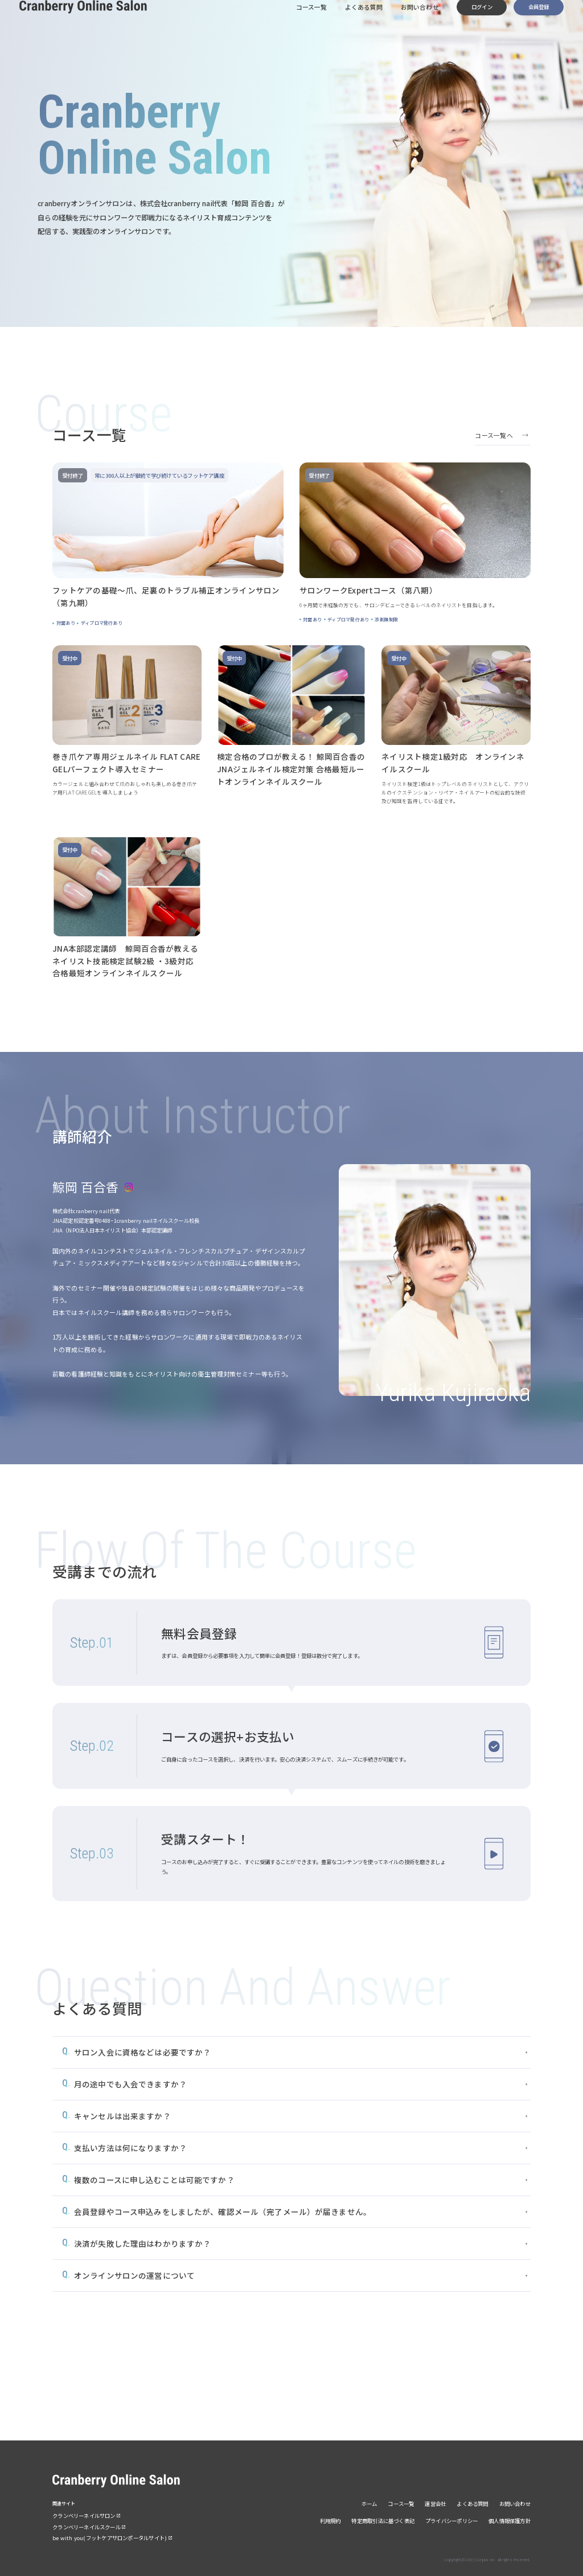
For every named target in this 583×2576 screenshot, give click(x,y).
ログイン (481, 19)
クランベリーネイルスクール (86, 2527)
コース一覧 (310, 19)
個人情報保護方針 (509, 2521)
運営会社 (435, 2504)
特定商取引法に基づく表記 (382, 2521)
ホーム (369, 2504)
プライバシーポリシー (451, 2521)
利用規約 (330, 2521)
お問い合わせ (419, 19)
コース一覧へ (493, 435)
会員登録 (538, 19)
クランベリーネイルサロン (84, 2516)
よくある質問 (363, 19)
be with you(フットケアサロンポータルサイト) (109, 2538)
